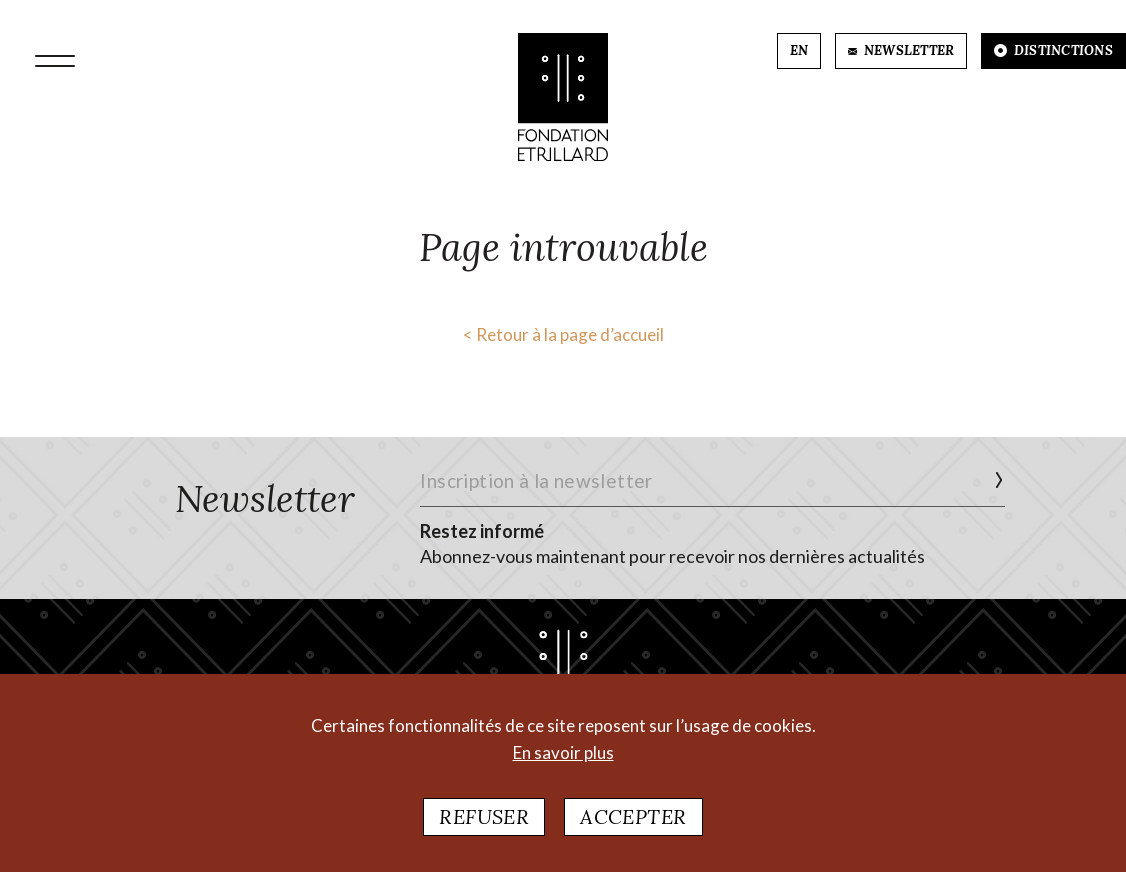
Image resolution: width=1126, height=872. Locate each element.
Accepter (633, 822)
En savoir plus (563, 758)
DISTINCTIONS (1053, 50)
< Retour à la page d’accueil (563, 334)
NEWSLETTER (901, 50)
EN (799, 50)
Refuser (484, 822)
